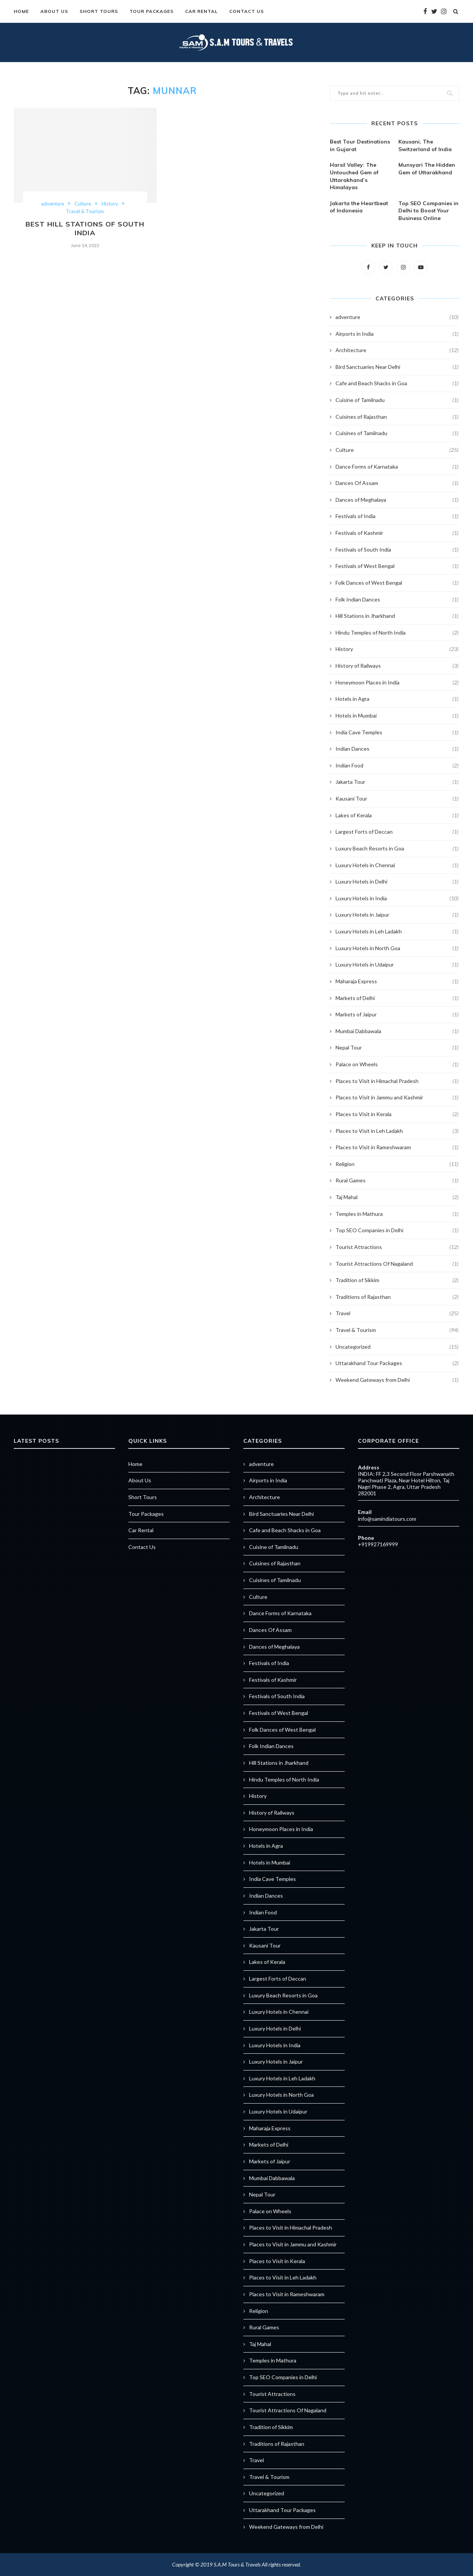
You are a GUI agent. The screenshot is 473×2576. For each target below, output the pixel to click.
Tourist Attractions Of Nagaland (397, 1264)
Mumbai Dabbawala (397, 1031)
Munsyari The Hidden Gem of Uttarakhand (426, 168)
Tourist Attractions (397, 1247)
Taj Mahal (397, 1197)
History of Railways (397, 666)
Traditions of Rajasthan (397, 1297)
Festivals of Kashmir (397, 533)
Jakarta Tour (397, 782)
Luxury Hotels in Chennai (397, 865)
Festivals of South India (397, 549)
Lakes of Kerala (397, 815)
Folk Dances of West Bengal (397, 583)
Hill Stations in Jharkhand (397, 616)
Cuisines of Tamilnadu (397, 433)
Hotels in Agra (397, 699)
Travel (397, 1313)
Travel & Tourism (85, 211)
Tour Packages (151, 11)
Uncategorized (397, 1347)
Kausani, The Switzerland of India (425, 145)
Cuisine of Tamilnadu (397, 400)
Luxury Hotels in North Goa (397, 948)
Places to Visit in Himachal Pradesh (397, 1081)
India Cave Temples (397, 732)
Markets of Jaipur (397, 1014)
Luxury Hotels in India (397, 898)
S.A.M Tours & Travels (237, 2564)
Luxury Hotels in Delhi (397, 881)
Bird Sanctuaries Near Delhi (397, 367)
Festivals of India (397, 516)
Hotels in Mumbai (397, 715)
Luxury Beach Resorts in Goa (397, 848)
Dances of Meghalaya (397, 500)
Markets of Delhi (397, 998)
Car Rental (201, 11)
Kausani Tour (397, 798)
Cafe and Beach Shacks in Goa (397, 383)
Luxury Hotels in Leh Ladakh (397, 931)
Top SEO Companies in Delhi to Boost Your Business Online (428, 211)
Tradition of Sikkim (397, 1280)
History (110, 204)
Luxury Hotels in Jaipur (397, 915)
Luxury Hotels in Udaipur (397, 964)
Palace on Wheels (397, 1064)
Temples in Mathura (397, 1214)
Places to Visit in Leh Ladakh (397, 1131)
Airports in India (397, 334)
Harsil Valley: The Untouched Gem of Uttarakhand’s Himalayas (354, 176)
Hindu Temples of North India (397, 632)
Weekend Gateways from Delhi (397, 1380)
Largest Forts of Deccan (397, 832)
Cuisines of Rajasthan (397, 417)
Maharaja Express (397, 981)
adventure (52, 204)
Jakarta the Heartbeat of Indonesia (359, 207)
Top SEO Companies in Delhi (397, 1230)
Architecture (397, 350)
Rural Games (397, 1180)
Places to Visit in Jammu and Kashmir (397, 1097)
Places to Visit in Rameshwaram (397, 1147)
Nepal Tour (397, 1047)
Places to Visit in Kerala (397, 1114)
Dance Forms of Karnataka (397, 467)
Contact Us (246, 11)
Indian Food (397, 765)
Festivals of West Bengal (397, 566)
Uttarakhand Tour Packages (397, 1363)
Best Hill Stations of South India (85, 228)
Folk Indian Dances (397, 599)
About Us (54, 11)
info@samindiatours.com (387, 1518)
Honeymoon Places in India (397, 682)
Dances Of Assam (397, 483)
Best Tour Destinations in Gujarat (360, 145)
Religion (397, 1164)
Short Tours (99, 11)
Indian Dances (397, 749)
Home (21, 11)
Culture (83, 204)
